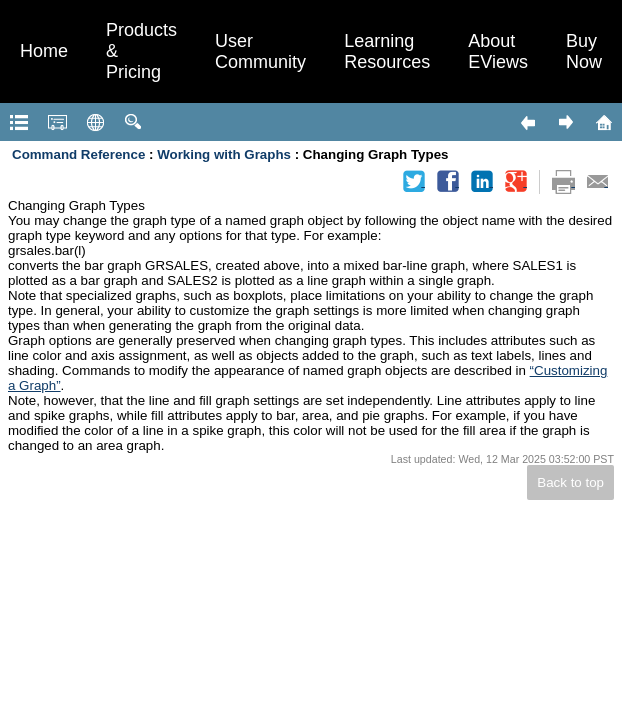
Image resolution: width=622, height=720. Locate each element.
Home (44, 51)
